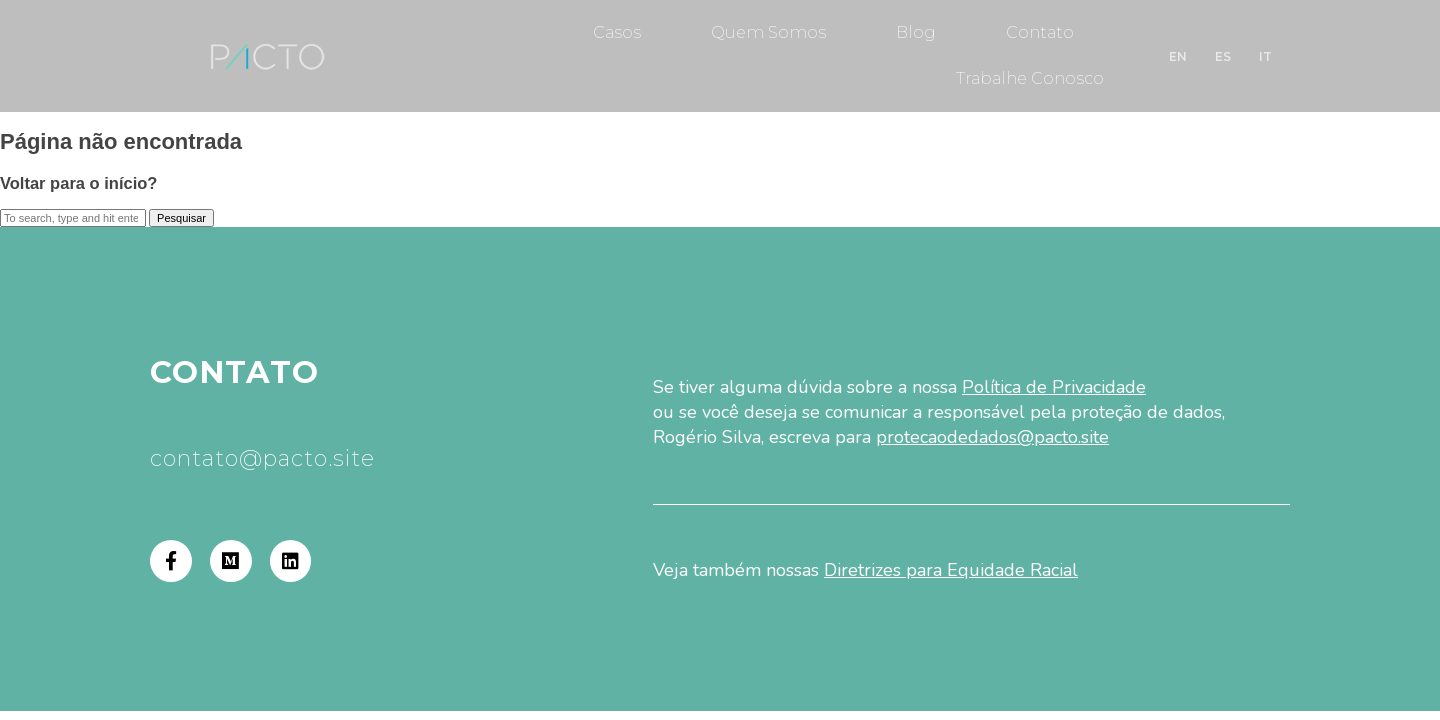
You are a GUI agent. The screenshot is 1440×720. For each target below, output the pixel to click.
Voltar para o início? (78, 183)
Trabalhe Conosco (1030, 78)
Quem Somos (768, 32)
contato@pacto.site (262, 458)
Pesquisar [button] (181, 218)
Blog (916, 32)
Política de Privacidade (1054, 387)
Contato (1040, 32)
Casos (617, 32)
